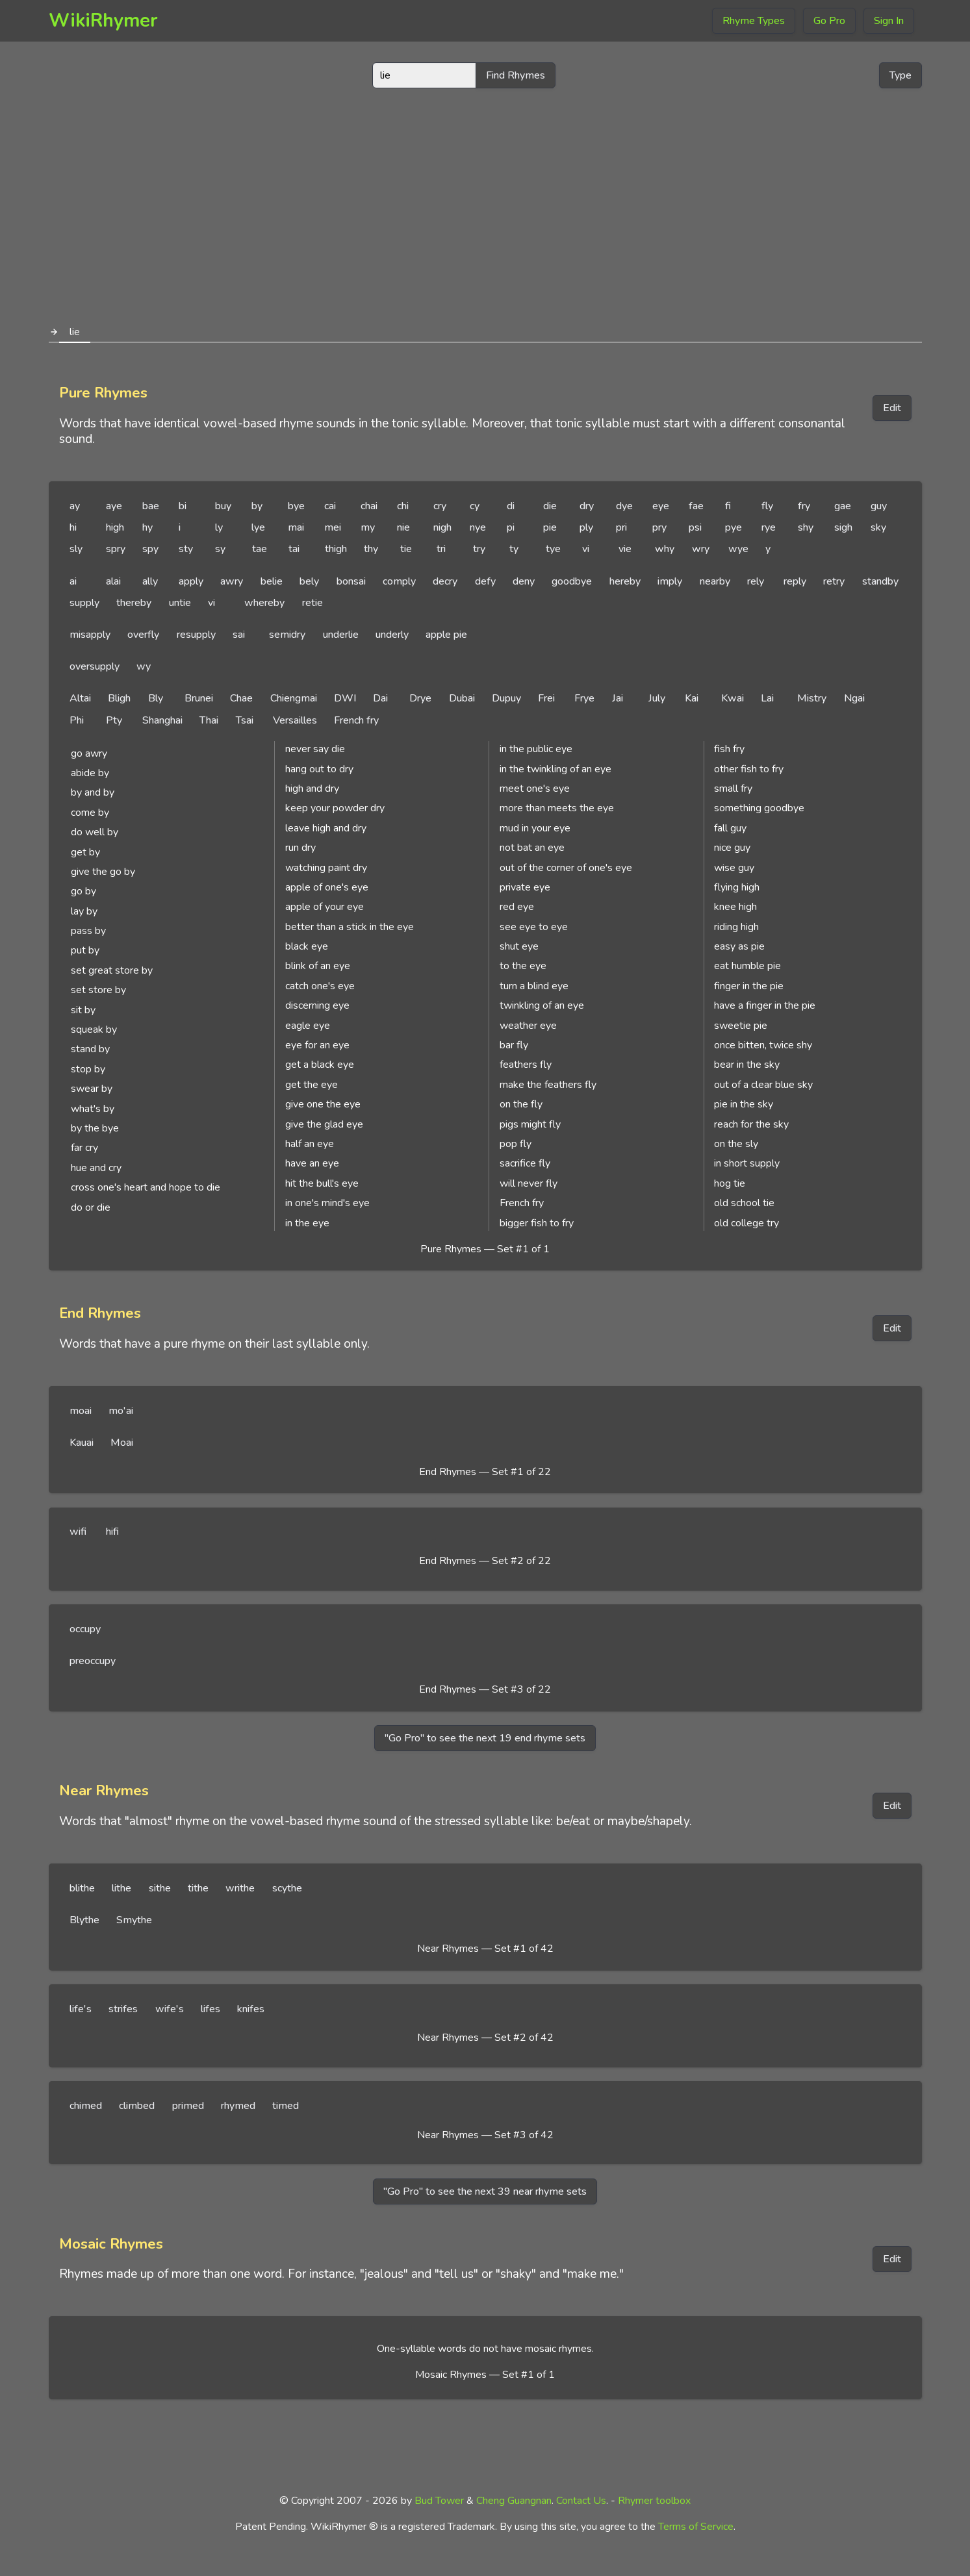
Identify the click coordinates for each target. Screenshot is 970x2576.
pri (621, 527)
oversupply (95, 666)
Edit (892, 408)
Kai (691, 698)
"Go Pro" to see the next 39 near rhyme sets (485, 2191)
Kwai (732, 698)
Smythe (134, 1920)
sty (186, 549)
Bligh (119, 698)
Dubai (462, 698)
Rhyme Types (753, 21)
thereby (133, 603)
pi (511, 527)
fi (728, 506)
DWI (345, 698)
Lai (767, 698)
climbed (137, 2106)
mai (296, 527)
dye (624, 506)
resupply (196, 634)
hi (73, 527)
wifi (78, 1531)
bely (309, 581)
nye (478, 527)
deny (524, 581)
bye (296, 506)
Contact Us (581, 2501)
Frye (584, 698)
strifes (123, 2009)
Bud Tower (439, 2501)
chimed (86, 2106)
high (115, 527)
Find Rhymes (515, 75)
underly (392, 634)
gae (842, 506)
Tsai (244, 720)
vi (585, 549)
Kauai (82, 1442)
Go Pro (829, 21)
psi (695, 527)
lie (75, 332)
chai (369, 506)
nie (403, 527)
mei (332, 527)
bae (150, 506)
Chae (241, 698)
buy (223, 506)
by (256, 506)
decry (445, 581)
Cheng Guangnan (514, 2501)
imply (669, 581)
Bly (155, 698)
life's (81, 2009)
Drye (420, 698)
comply (399, 581)
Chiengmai (293, 698)
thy (371, 549)
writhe (240, 1888)
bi (182, 506)
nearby (715, 581)
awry (231, 581)
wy (143, 666)
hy (147, 527)
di (511, 506)
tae (259, 549)
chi (403, 506)
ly (219, 527)
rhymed (238, 2106)
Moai (121, 1442)
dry (587, 506)
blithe (82, 1888)
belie (272, 581)
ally (150, 581)
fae (696, 506)
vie (625, 549)
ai (73, 581)
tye (553, 549)
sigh (843, 527)
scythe (287, 1888)
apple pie (446, 634)
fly (767, 506)
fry (804, 506)
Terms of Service (696, 2526)
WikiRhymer (103, 20)
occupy (85, 1629)
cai (330, 506)
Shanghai (162, 720)
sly (76, 549)
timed (285, 2106)
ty (513, 549)
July (656, 698)
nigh (442, 527)
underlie (341, 634)
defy (485, 581)
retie (312, 603)
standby (880, 581)
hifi (112, 1531)
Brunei (199, 698)
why (664, 549)
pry (659, 527)
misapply (90, 634)
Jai (617, 698)
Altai (80, 698)
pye (733, 527)
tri (441, 549)
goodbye (572, 581)
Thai (208, 720)
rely (755, 581)
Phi (77, 720)
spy (150, 549)
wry (700, 549)
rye (768, 527)
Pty (114, 720)
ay (75, 506)
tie (406, 549)
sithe (160, 1888)
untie (180, 603)
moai (81, 1411)
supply (84, 603)
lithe (121, 1888)
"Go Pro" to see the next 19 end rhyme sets (485, 1738)
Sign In (889, 21)
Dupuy (506, 698)
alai (113, 581)
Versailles (295, 720)
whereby (264, 603)
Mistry (811, 698)
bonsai (351, 581)
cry (439, 506)
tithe (198, 1888)
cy (474, 506)
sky (878, 527)
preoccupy (93, 1661)
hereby (625, 581)
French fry (356, 720)
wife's (169, 2009)
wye (738, 549)
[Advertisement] (485, 200)
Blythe (84, 1920)
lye (258, 527)
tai (294, 549)
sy (220, 549)
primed (188, 2106)
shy (805, 527)
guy (879, 506)
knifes (250, 2009)
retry (834, 581)
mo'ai (120, 1411)
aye (114, 506)
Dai (380, 698)
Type (900, 75)
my (368, 527)
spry (115, 549)
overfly (143, 634)
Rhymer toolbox (654, 2501)
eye (660, 506)
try (479, 549)
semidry (287, 634)
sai (239, 634)
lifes (210, 2009)
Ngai (854, 698)
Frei (546, 698)
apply (191, 581)
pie (550, 527)
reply (795, 581)
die (550, 506)
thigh (336, 549)
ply (586, 527)
